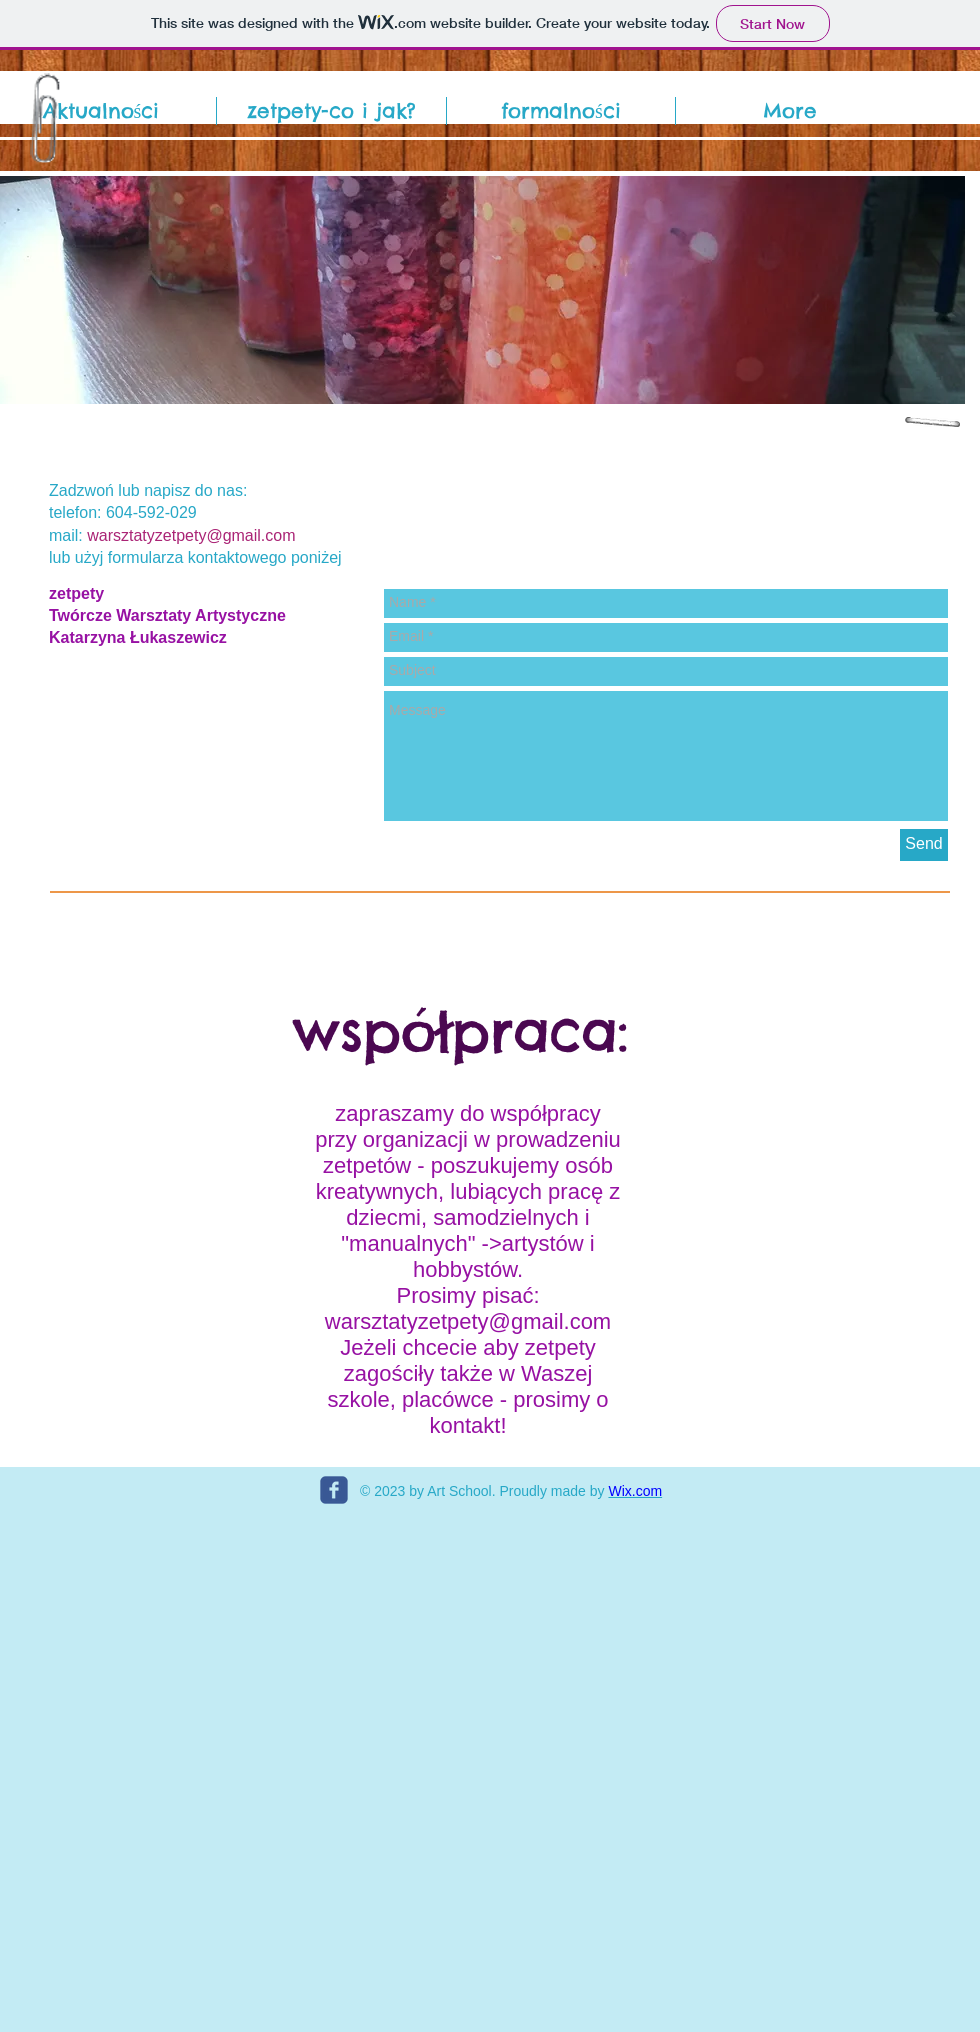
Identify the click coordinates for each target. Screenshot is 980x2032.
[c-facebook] (334, 1490)
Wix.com (635, 1491)
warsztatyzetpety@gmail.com (191, 535)
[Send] (924, 845)
